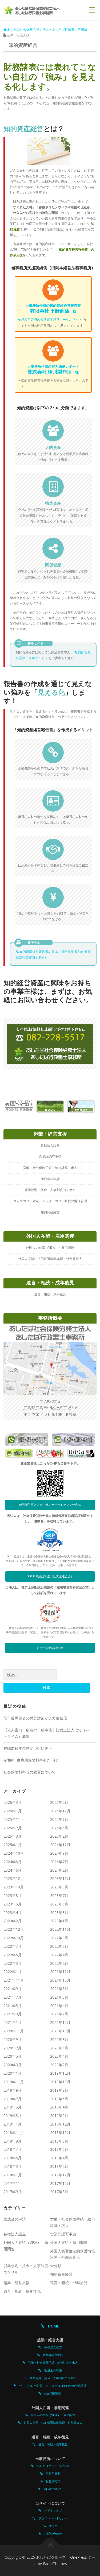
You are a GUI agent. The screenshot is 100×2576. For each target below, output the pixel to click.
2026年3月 (12, 1802)
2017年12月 (60, 2174)
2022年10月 (13, 1937)
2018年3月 (12, 2166)
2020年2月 (59, 2064)
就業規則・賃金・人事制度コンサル (52, 2378)
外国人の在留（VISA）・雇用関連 (51, 2415)
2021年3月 (12, 2013)
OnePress (78, 2557)
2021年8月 (59, 1988)
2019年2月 (59, 2115)
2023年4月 (12, 1912)
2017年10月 (60, 2183)
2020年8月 (59, 2039)
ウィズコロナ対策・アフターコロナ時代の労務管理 (51, 2386)
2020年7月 (12, 2047)
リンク (51, 2526)
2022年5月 (12, 1954)
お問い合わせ (51, 2534)
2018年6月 (59, 2149)
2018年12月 (60, 2124)
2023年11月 (60, 1878)
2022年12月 (13, 1929)
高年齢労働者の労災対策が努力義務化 (35, 1718)
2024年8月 (12, 1861)
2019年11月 (13, 2081)
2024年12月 (60, 1844)
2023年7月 (59, 1895)
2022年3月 (12, 1963)
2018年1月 (12, 2174)
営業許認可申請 (63, 2233)
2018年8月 (59, 2141)
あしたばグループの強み (51, 2466)
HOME (50, 2326)
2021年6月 (59, 1997)
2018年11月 (13, 2132)
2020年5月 (12, 2056)
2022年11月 (60, 1929)
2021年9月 (12, 1988)
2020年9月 (12, 2039)
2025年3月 (12, 1836)
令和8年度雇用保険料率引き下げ (30, 1760)
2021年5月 (12, 2005)
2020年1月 (12, 2073)
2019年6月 (59, 2098)
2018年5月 (12, 2157)
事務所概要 (51, 2473)
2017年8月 (59, 2191)
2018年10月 (60, 2132)
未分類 (55, 2265)
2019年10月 (60, 2081)
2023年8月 (12, 1895)
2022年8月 (59, 1937)
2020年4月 (59, 2056)
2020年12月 (60, 2022)
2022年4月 (59, 1954)
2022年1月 (12, 1971)
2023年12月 (13, 1878)
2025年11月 (13, 1819)
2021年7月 (12, 1997)
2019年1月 (12, 2124)
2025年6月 (59, 1827)
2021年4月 (59, 2005)
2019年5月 (12, 2107)
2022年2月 (59, 1963)
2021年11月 (13, 1980)
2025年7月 (12, 1827)
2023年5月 (59, 1904)
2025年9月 (59, 1819)
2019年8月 (59, 2090)
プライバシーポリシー (51, 2518)
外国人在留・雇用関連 (68, 2242)
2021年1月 (12, 2022)
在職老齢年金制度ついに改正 (27, 1748)
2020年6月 (59, 2047)
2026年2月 (59, 1802)
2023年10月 (13, 1886)
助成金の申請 (14, 2219)
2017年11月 (13, 2183)
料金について (51, 2489)
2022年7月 (12, 1946)
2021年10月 (60, 1980)
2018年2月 (59, 2166)
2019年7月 (12, 2098)
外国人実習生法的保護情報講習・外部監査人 (51, 2423)
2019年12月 (60, 2073)
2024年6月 (12, 1870)
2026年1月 (12, 1810)
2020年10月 (60, 2030)
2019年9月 (12, 2090)
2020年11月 (13, 2030)
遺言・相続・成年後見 (68, 2282)
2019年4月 (59, 2107)
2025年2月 (59, 1836)
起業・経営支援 (16, 2282)
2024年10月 (13, 1853)
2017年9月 (12, 2191)
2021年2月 (59, 2013)
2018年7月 (12, 2149)
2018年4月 (59, 2157)
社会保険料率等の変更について (29, 1772)
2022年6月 (59, 1946)
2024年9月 (59, 1853)
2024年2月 (59, 1870)
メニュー (92, 10)
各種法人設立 (14, 2233)
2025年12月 (60, 1810)
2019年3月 (12, 2115)
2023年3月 (59, 1912)
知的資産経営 (61, 2274)
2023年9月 (59, 1886)
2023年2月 (12, 1920)
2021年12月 (60, 1971)
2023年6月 (12, 1904)
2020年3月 (12, 2064)
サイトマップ (51, 2510)
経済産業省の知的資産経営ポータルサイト (50, 319)
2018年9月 (12, 2141)
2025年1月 (12, 1844)
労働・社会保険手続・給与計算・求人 (51, 2362)
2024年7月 (59, 1861)
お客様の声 (51, 2481)
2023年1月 (59, 1920)
